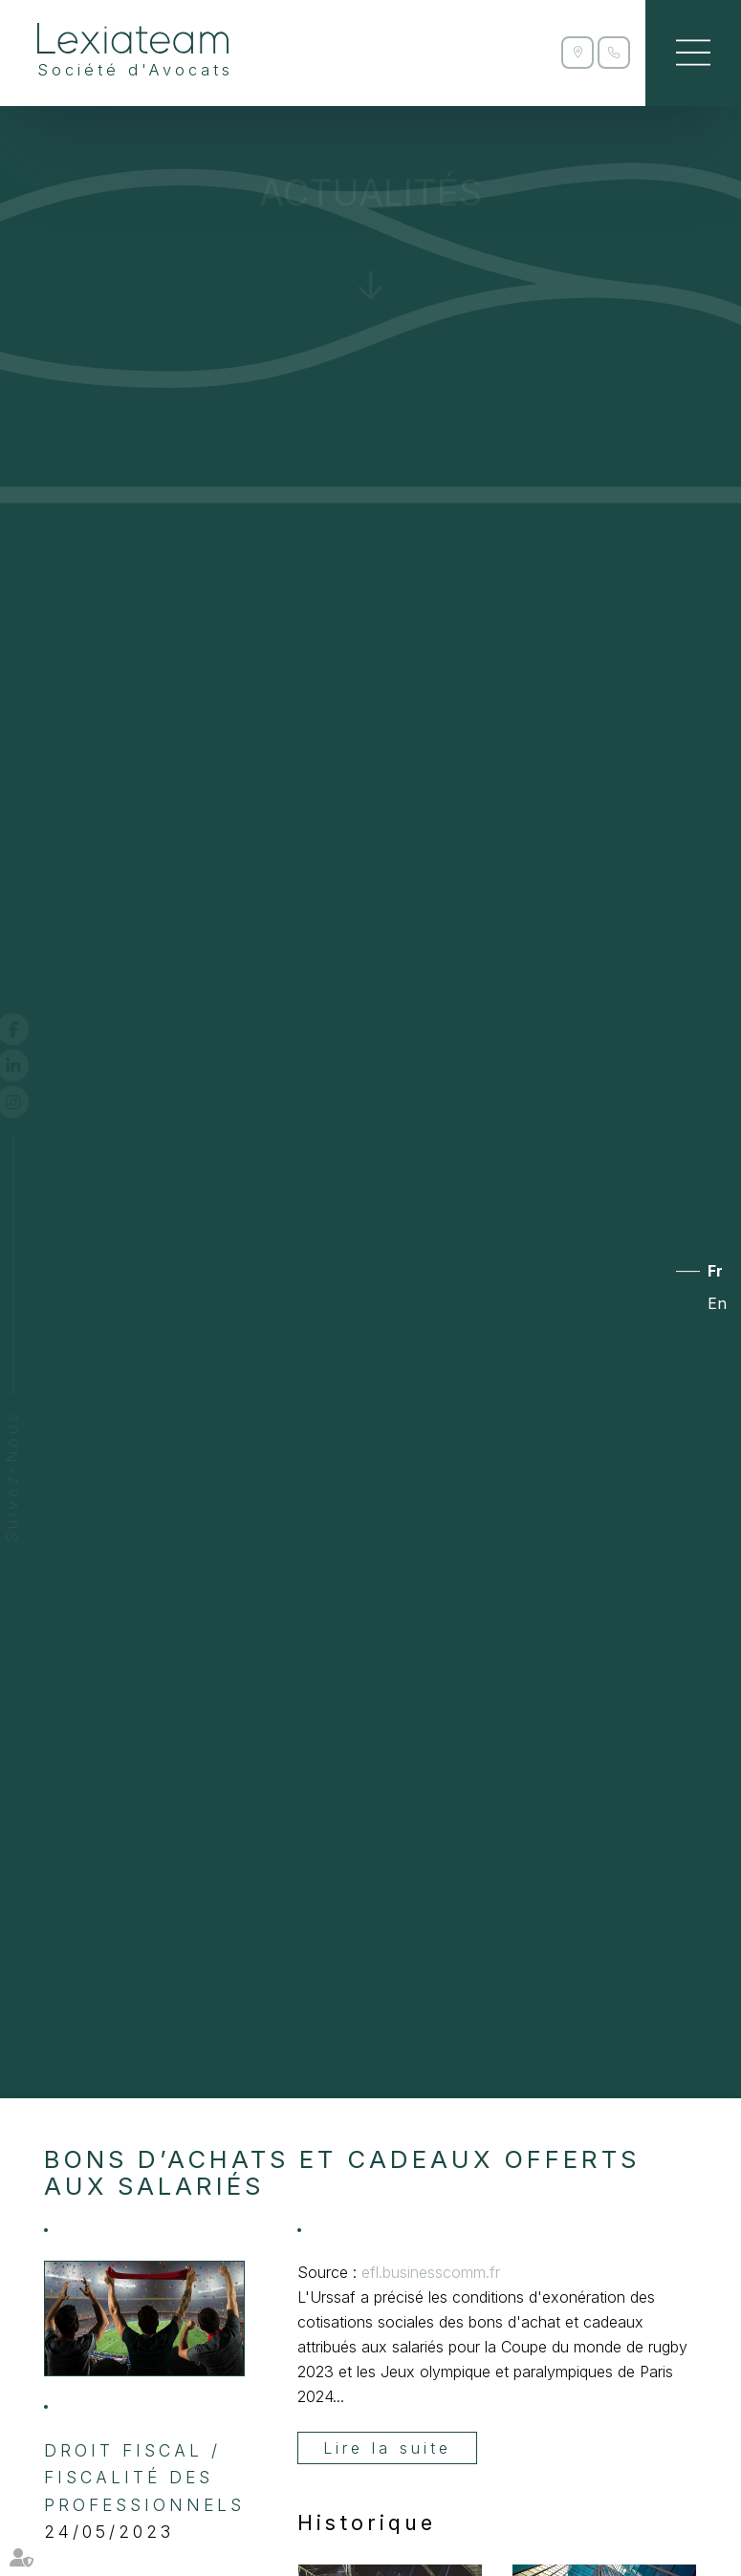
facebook (30, 1029)
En (717, 1303)
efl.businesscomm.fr (430, 2272)
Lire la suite (387, 2448)
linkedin (30, 1065)
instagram (30, 1101)
